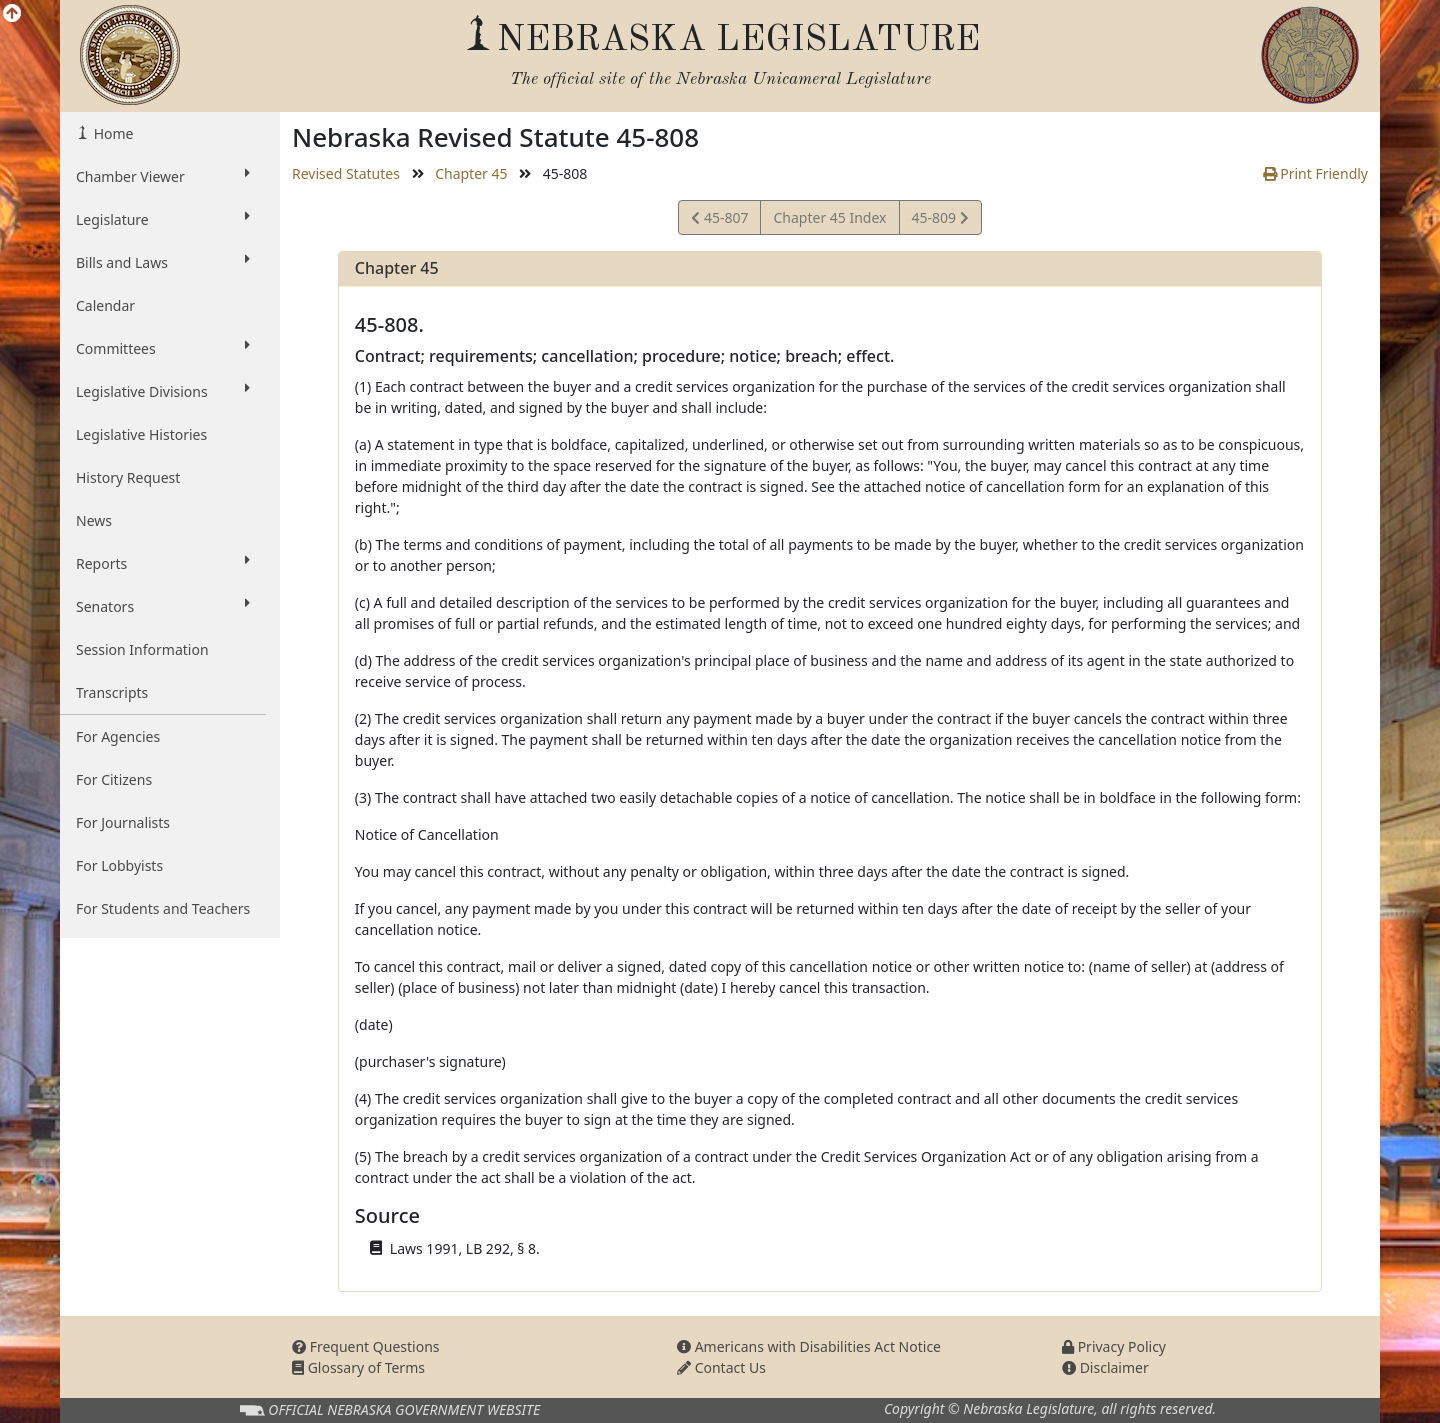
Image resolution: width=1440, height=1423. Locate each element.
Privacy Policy (1114, 1346)
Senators (163, 606)
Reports (163, 563)
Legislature (163, 219)
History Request (128, 477)
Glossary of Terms (358, 1367)
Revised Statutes (346, 173)
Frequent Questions (366, 1346)
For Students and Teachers (163, 908)
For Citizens (114, 779)
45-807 (719, 220)
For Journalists (123, 822)
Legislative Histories (141, 434)
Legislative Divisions (163, 391)
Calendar (105, 305)
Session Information (142, 649)
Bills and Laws (163, 262)
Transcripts (112, 692)
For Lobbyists (119, 865)
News (94, 520)
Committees (163, 348)
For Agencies (118, 736)
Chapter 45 (471, 173)
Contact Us (721, 1367)
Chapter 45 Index (829, 217)
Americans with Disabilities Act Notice (809, 1346)
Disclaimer (1105, 1367)
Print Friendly (1315, 173)
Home (111, 133)
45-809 (940, 220)
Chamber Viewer (163, 176)
